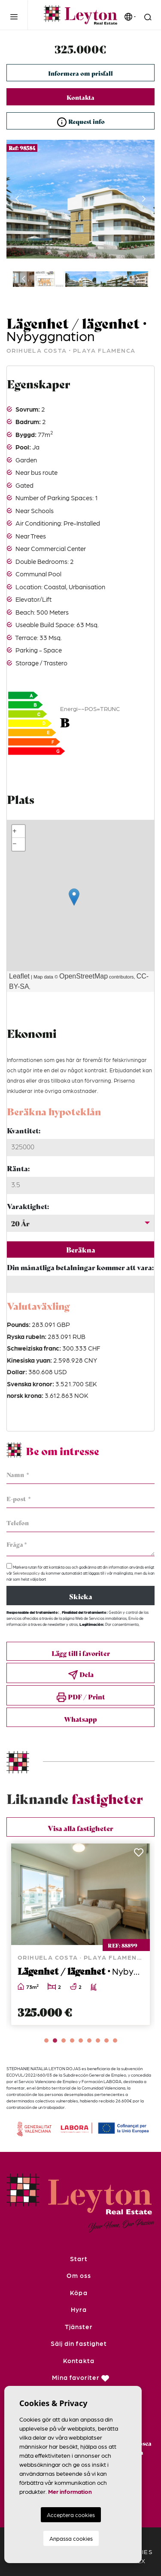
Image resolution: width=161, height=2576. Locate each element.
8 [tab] (106, 2040)
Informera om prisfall (80, 73)
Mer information (70, 2491)
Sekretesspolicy (27, 1573)
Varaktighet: (28, 1206)
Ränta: (18, 1168)
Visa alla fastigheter (80, 1828)
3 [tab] (63, 2040)
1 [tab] (46, 2040)
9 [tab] (115, 2040)
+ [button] (14, 831)
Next (144, 199)
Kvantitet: (23, 1130)
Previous (17, 199)
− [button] (14, 844)
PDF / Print (80, 1697)
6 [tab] (89, 2040)
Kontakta (80, 97)
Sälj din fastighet (79, 2343)
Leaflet (19, 976)
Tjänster (79, 2326)
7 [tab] (98, 2040)
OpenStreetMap (83, 976)
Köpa (78, 2292)
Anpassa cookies (71, 2538)
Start (79, 2258)
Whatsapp (80, 1718)
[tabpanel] (80, 1934)
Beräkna (80, 1249)
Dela (81, 1674)
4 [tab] (72, 2040)
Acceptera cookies (71, 2514)
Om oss (79, 2275)
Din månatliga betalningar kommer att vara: (80, 1267)
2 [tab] (55, 2040)
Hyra (79, 2309)
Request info (81, 122)
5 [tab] (81, 2040)
